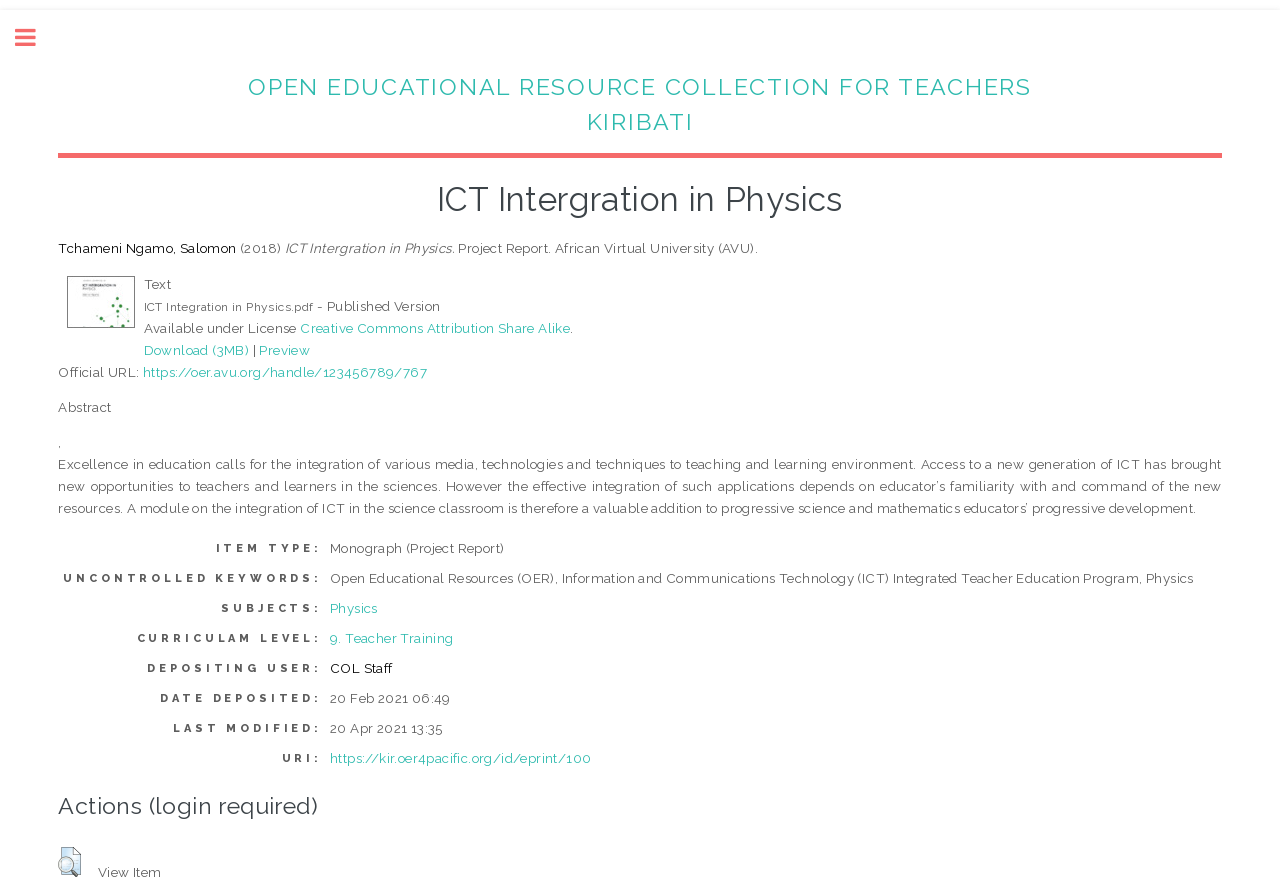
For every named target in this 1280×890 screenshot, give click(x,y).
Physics (354, 608)
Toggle (36, 37)
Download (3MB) (197, 350)
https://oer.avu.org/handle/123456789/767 (285, 372)
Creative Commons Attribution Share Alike (435, 328)
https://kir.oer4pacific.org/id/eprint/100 (460, 758)
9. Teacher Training (392, 638)
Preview (284, 350)
